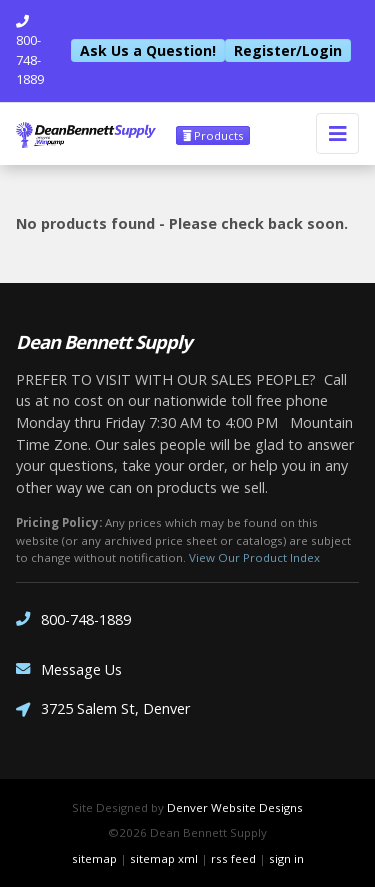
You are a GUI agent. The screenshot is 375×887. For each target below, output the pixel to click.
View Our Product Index (254, 557)
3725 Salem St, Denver (103, 710)
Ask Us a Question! (148, 50)
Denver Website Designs (235, 807)
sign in (286, 858)
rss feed (233, 858)
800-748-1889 (73, 619)
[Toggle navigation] (337, 133)
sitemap (94, 858)
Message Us (69, 669)
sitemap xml (164, 858)
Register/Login (288, 50)
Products (213, 135)
